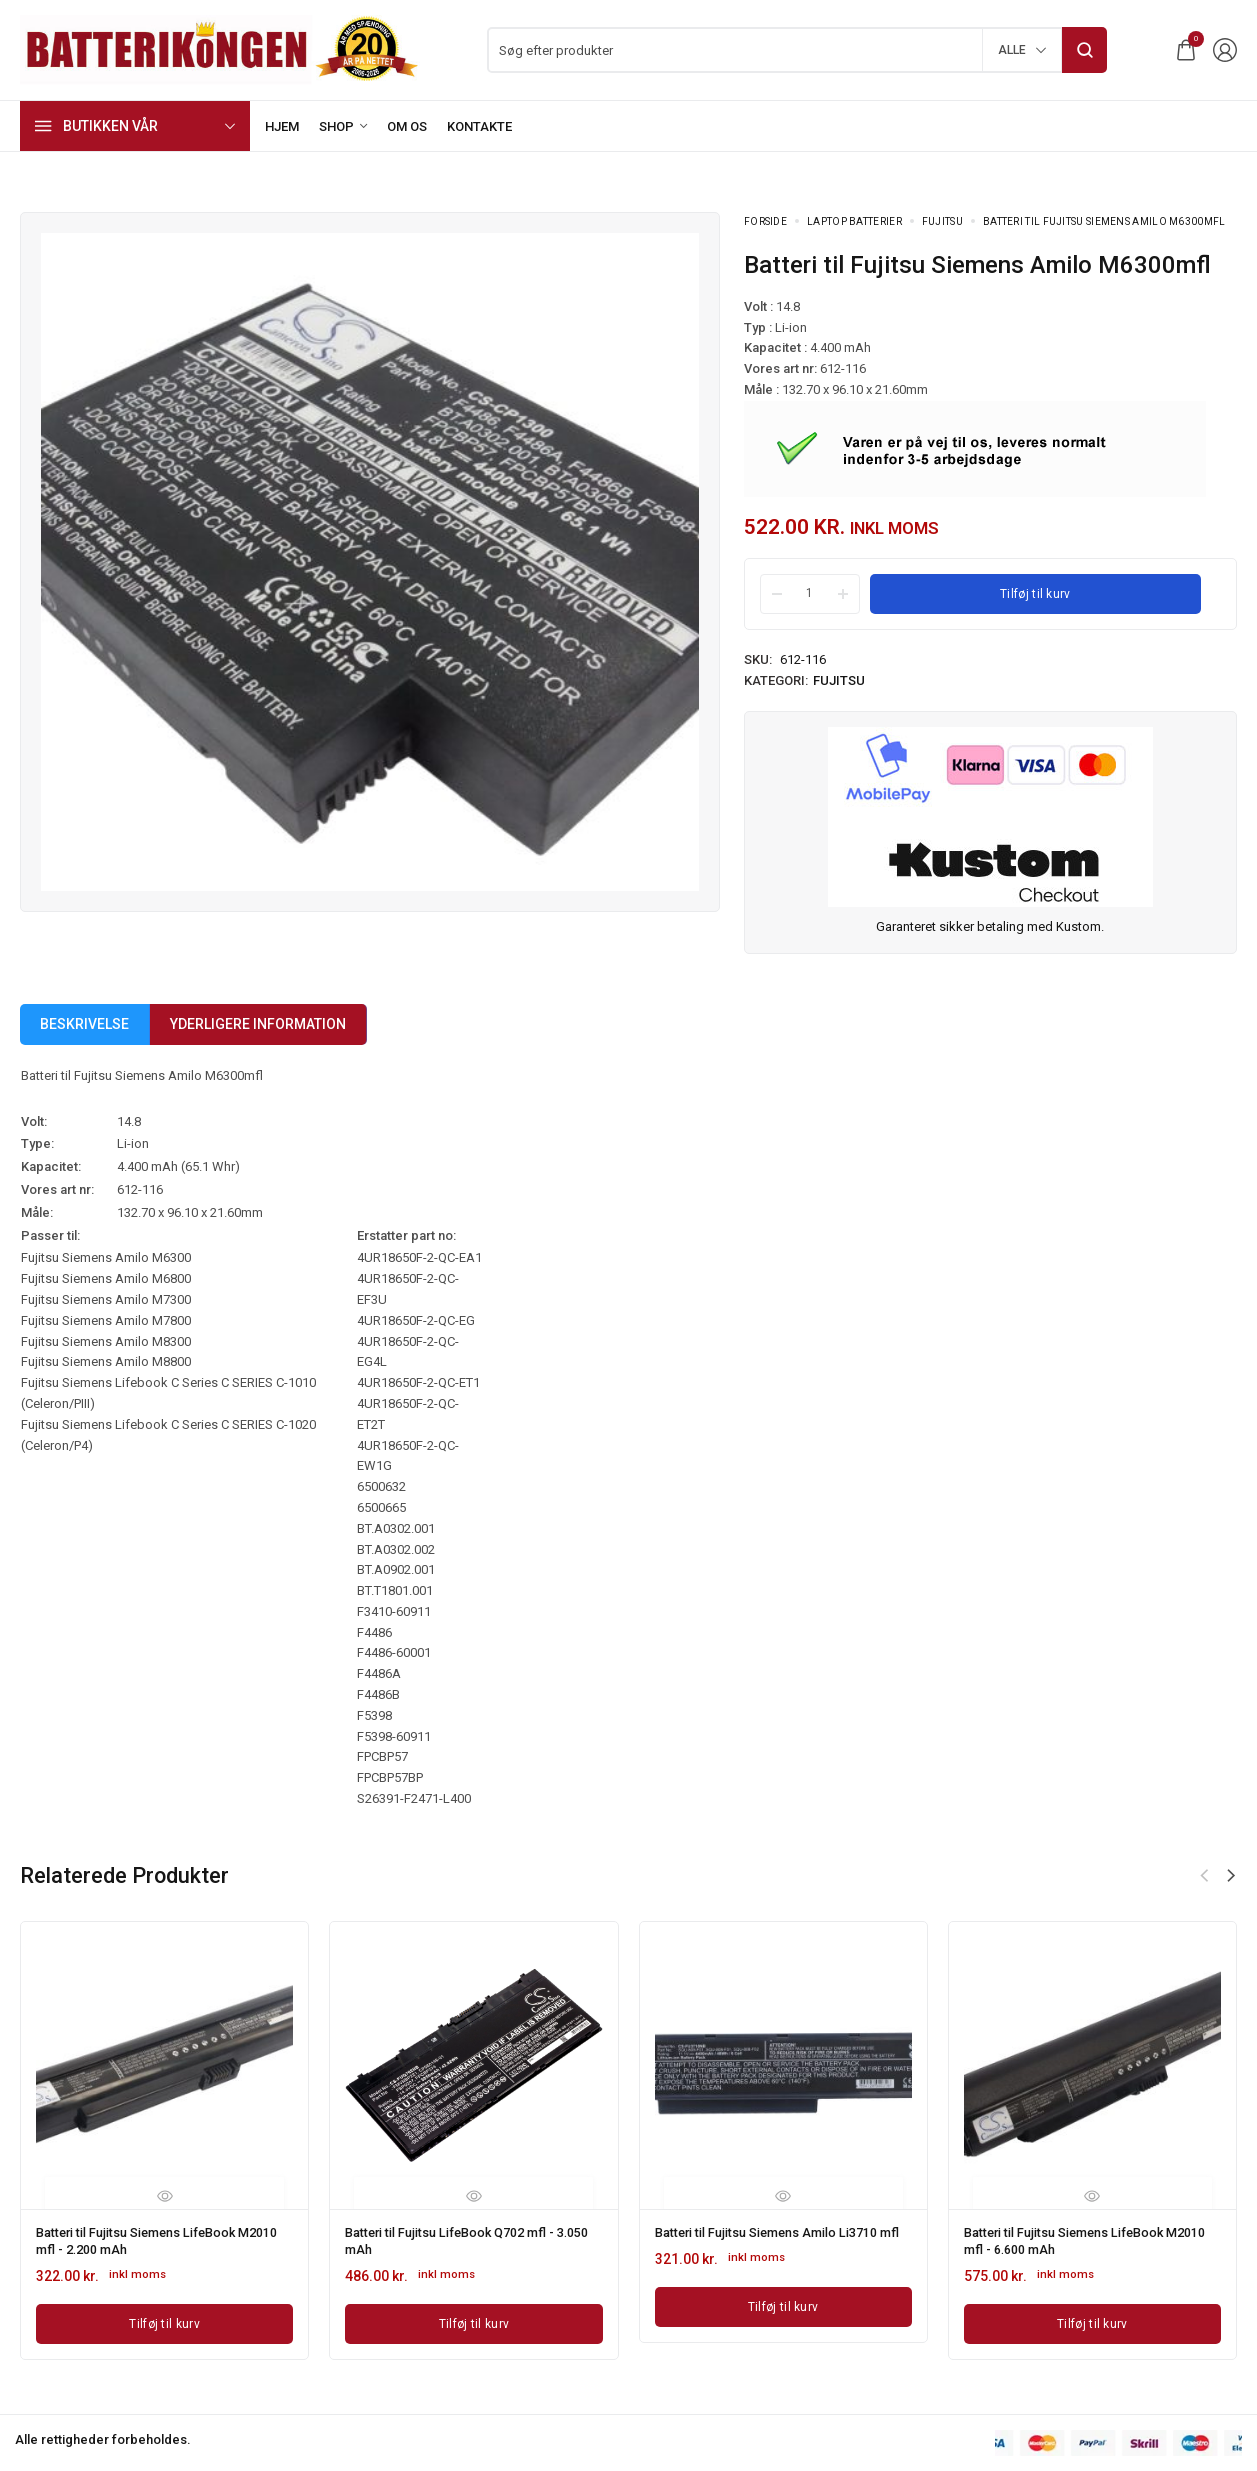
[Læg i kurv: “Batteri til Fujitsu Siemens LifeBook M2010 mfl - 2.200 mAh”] (164, 2318)
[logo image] (220, 48)
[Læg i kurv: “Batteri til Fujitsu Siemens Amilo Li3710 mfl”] (783, 2318)
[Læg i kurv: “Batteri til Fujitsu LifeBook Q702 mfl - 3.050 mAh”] (473, 2318)
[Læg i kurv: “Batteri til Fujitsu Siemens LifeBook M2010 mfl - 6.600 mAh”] (1092, 2318)
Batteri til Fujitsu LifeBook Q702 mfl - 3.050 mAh (463, 2239)
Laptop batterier (854, 221)
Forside (765, 221)
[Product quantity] (810, 593)
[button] (1231, 1876)
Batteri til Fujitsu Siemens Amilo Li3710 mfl (782, 2239)
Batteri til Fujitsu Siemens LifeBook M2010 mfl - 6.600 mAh (1077, 2239)
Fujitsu (942, 221)
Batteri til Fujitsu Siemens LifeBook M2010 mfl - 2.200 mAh (149, 2239)
